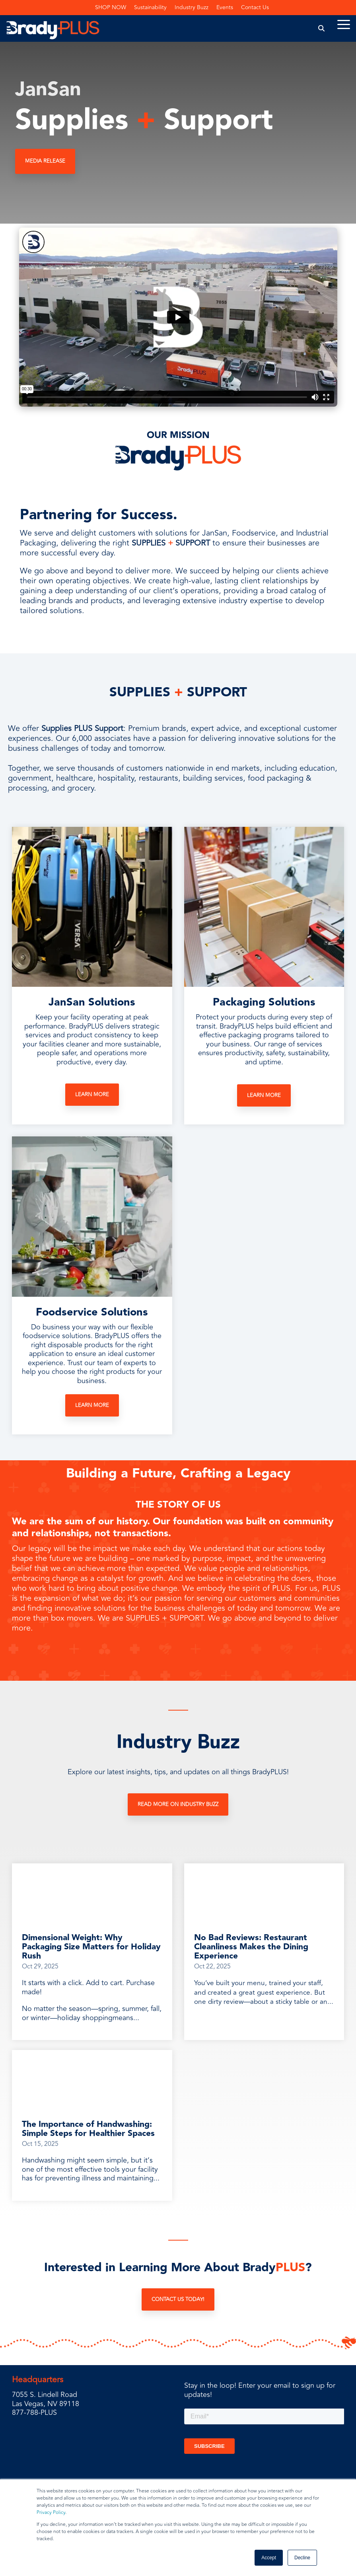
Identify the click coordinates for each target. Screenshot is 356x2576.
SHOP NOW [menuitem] (110, 7)
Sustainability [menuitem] (150, 7)
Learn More (92, 1095)
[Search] (321, 28)
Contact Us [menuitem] (255, 7)
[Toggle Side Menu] (343, 24)
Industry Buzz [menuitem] (191, 7)
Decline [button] (302, 2557)
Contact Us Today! (178, 2299)
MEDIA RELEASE (45, 161)
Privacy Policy (51, 2512)
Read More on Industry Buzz (178, 1804)
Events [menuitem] (224, 7)
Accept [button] (268, 2557)
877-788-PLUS (34, 2412)
